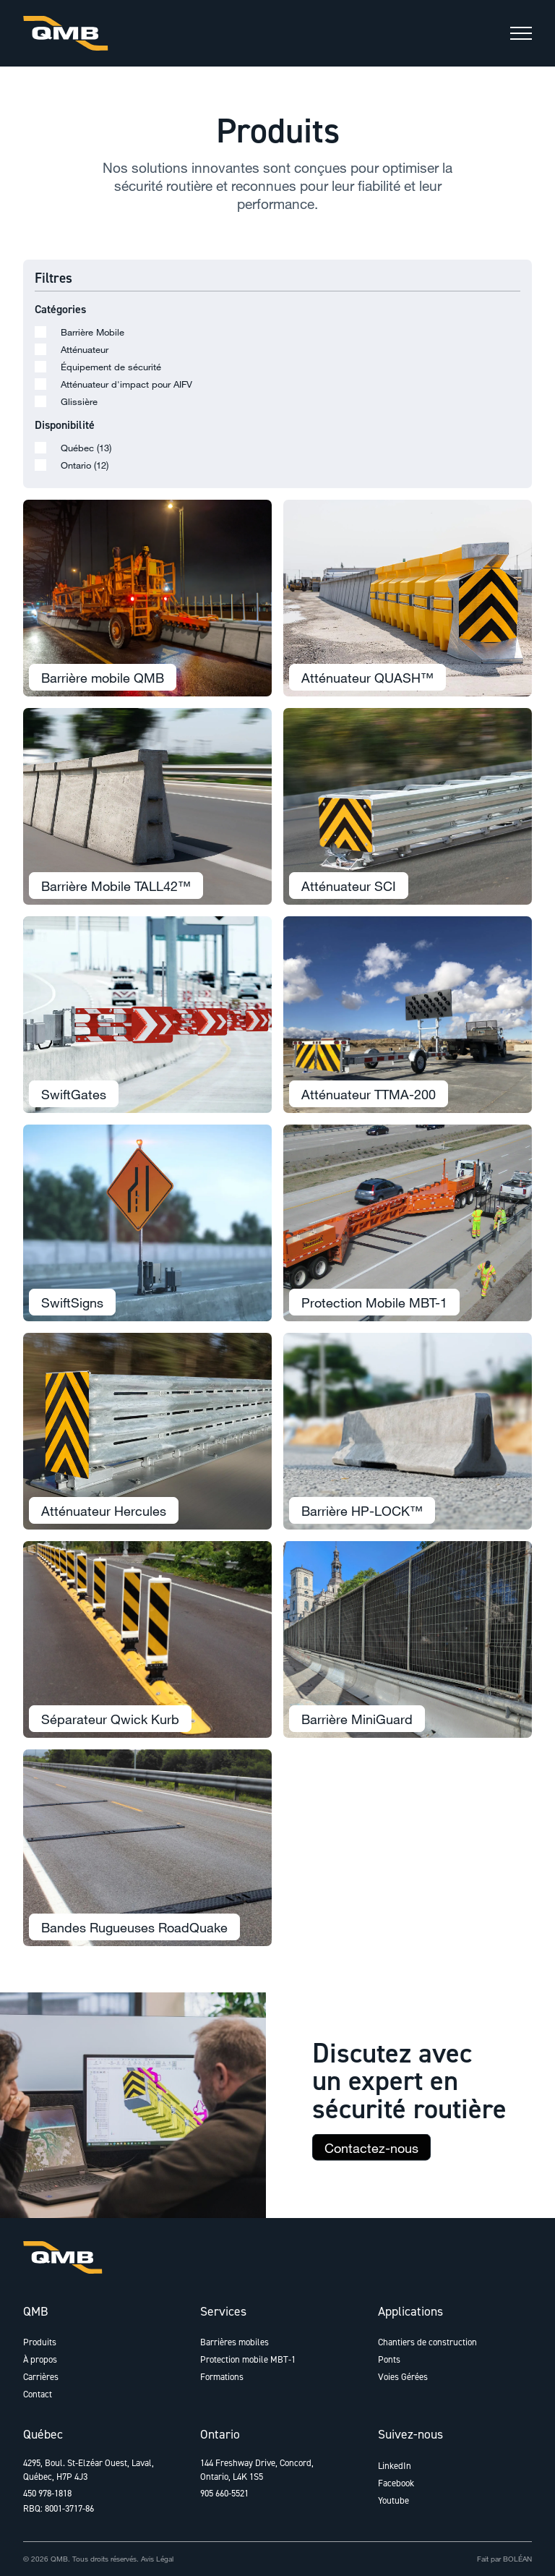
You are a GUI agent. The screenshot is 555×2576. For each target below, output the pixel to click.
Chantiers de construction (427, 2342)
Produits (39, 2342)
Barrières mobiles (234, 2342)
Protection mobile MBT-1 (248, 2359)
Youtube (393, 2500)
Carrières (41, 2376)
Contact (37, 2394)
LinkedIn (394, 2465)
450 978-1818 (47, 2493)
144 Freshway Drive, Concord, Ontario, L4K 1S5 (257, 2469)
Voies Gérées (403, 2376)
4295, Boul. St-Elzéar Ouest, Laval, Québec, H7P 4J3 (88, 2469)
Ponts (389, 2359)
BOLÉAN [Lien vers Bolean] (517, 2559)
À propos (40, 2359)
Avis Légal (157, 2559)
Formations (222, 2376)
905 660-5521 (224, 2493)
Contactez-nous (371, 2156)
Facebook (396, 2483)
